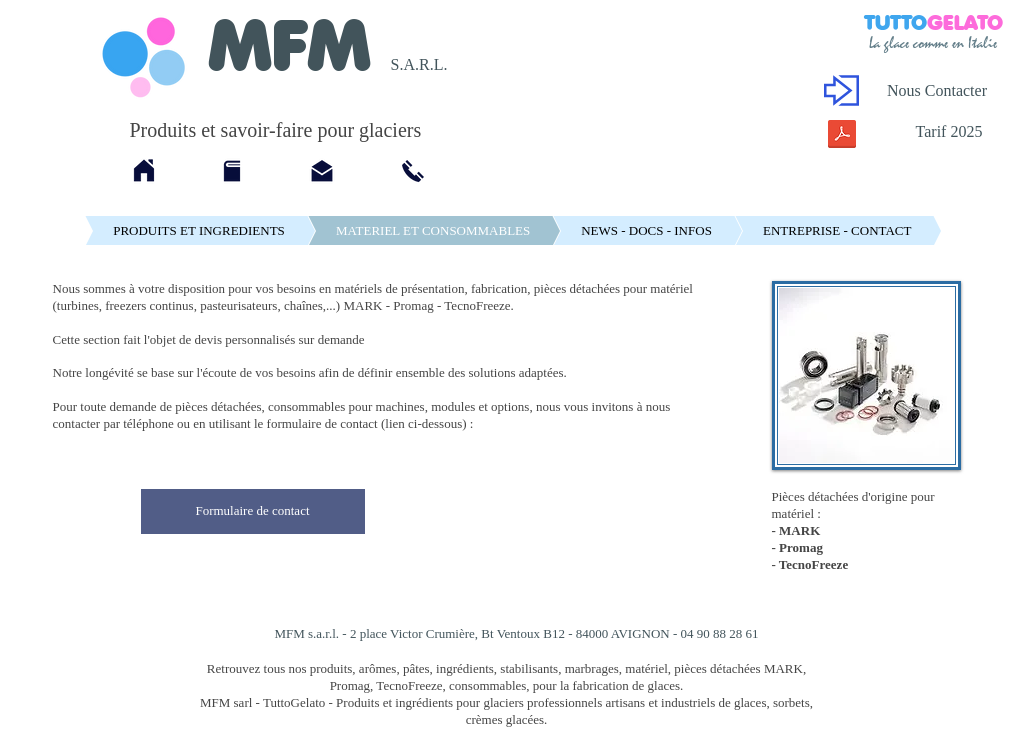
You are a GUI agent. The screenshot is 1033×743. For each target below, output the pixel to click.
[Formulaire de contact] (253, 511)
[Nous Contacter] (937, 91)
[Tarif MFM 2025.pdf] (842, 136)
